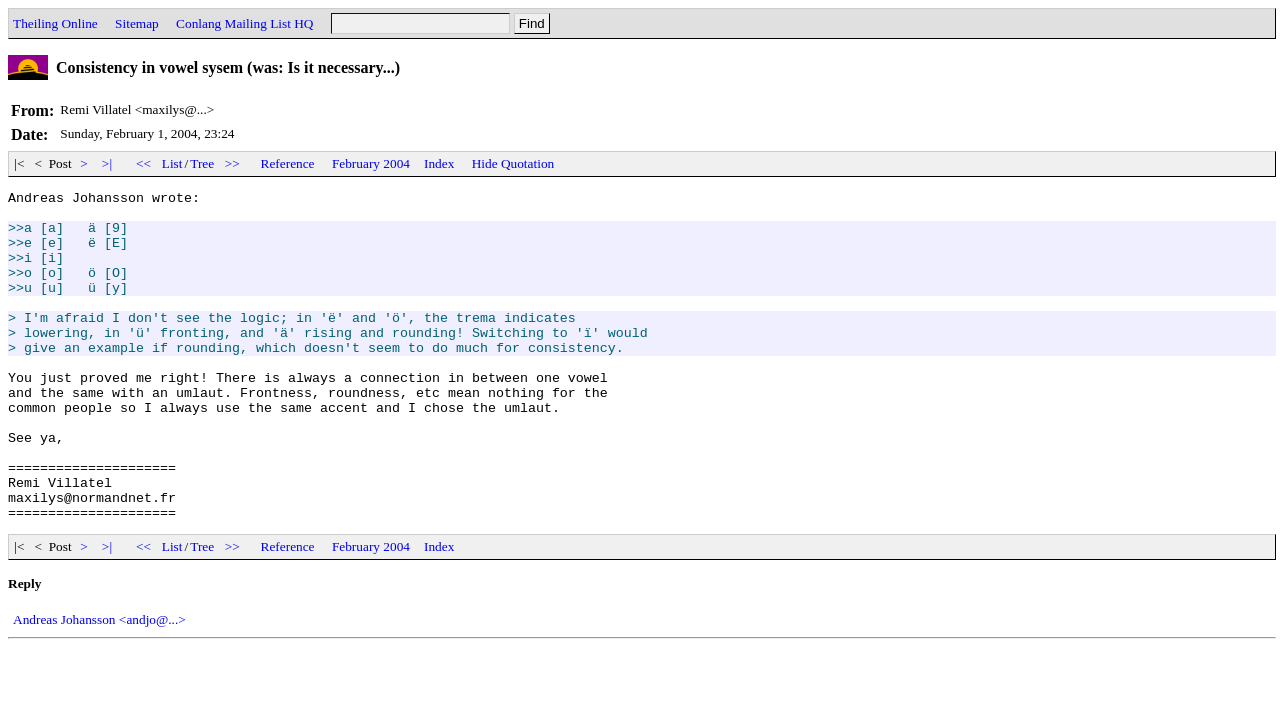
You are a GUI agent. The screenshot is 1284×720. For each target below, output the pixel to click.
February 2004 (371, 163)
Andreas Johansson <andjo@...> (99, 685)
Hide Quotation (513, 163)
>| (107, 163)
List (172, 163)
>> (233, 163)
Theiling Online (55, 23)
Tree (202, 163)
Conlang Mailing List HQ (244, 23)
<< (144, 163)
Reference (288, 163)
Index (439, 163)
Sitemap (137, 23)
